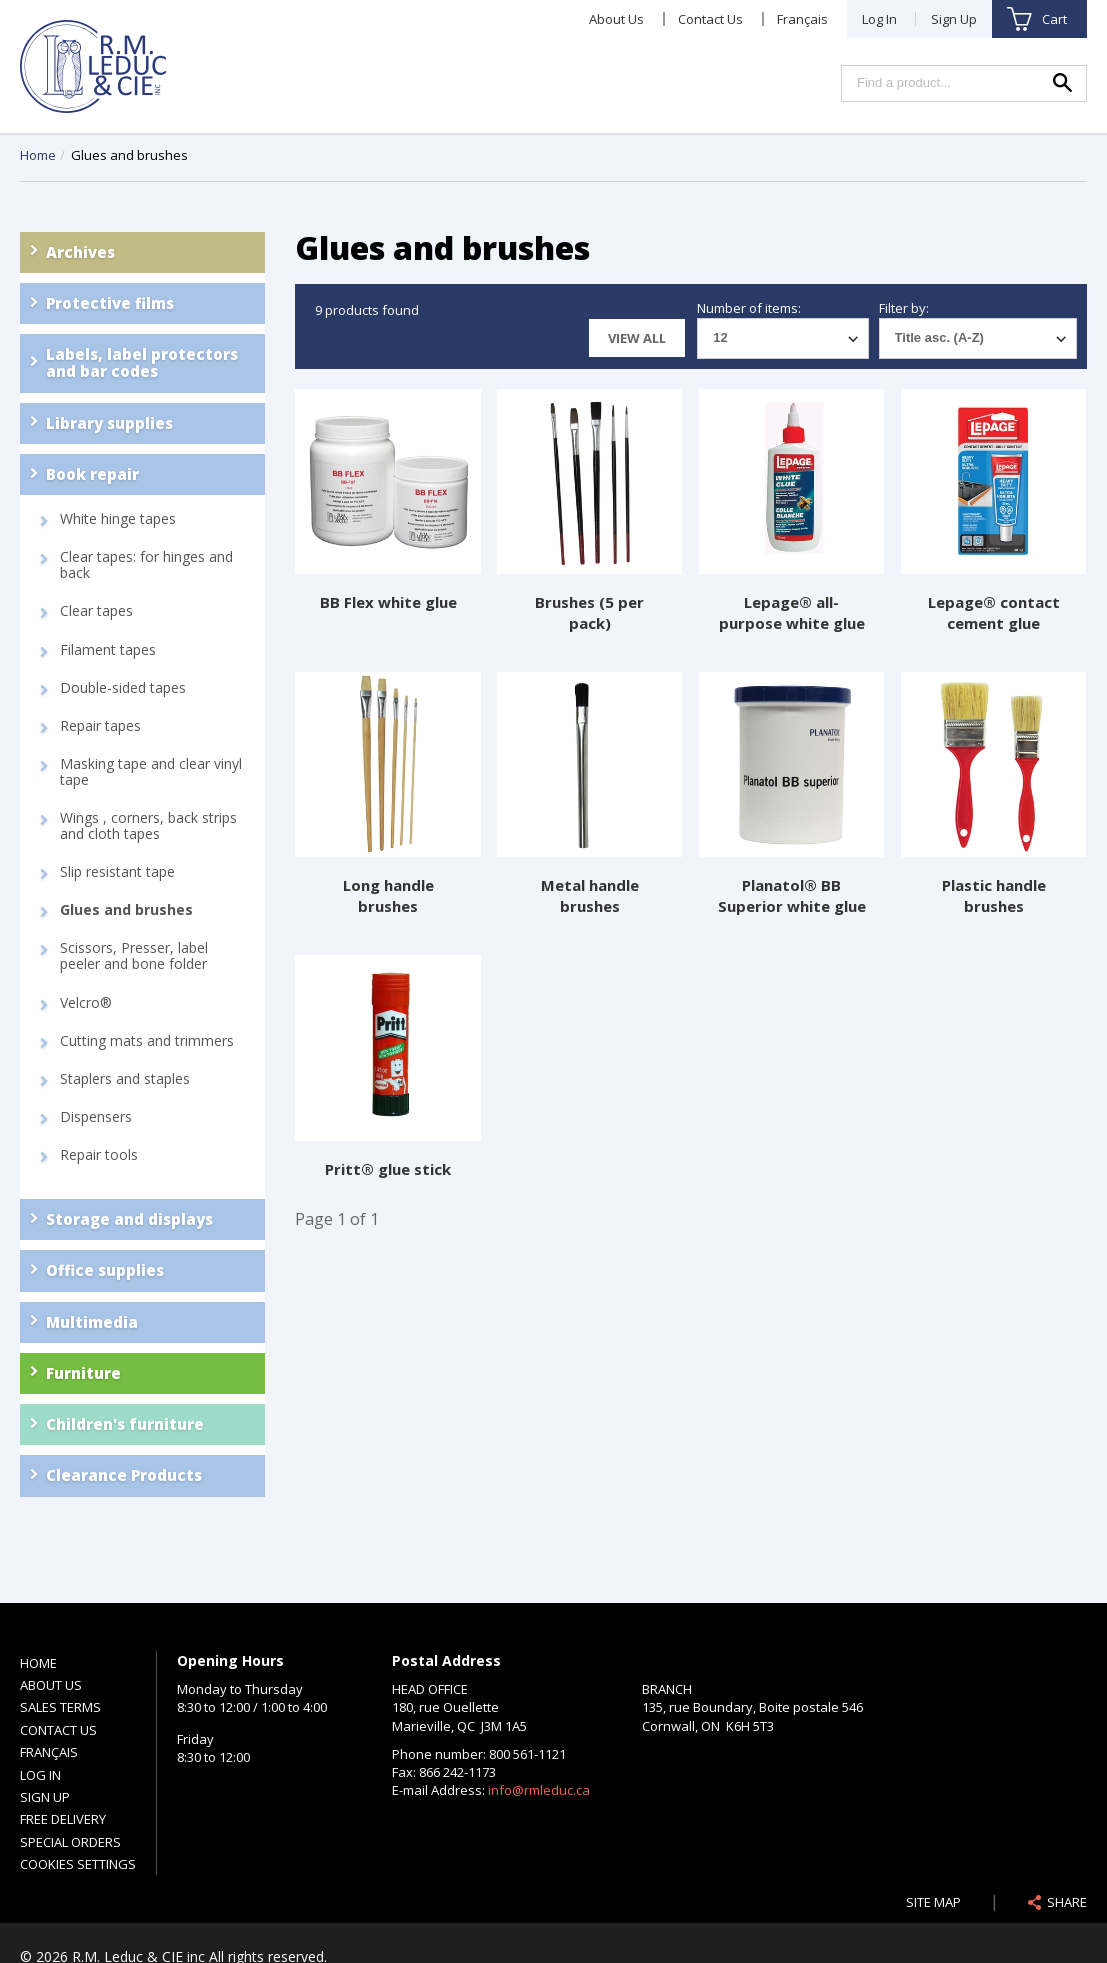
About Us (616, 19)
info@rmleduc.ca (539, 1790)
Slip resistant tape (117, 872)
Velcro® (86, 1003)
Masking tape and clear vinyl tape (151, 772)
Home (38, 155)
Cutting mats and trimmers (147, 1041)
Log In (879, 19)
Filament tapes (108, 650)
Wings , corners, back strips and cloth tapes (148, 826)
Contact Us (710, 19)
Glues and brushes (126, 910)
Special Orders (70, 1842)
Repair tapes (100, 726)
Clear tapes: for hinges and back (146, 565)
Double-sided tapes (123, 688)
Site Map (933, 1902)
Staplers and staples (125, 1079)
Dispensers (96, 1117)
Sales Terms (60, 1707)
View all (637, 338)
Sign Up (954, 19)
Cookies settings (78, 1864)
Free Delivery (63, 1819)
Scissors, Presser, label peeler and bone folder (134, 956)
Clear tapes (96, 611)
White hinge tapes (118, 519)
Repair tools (99, 1155)
